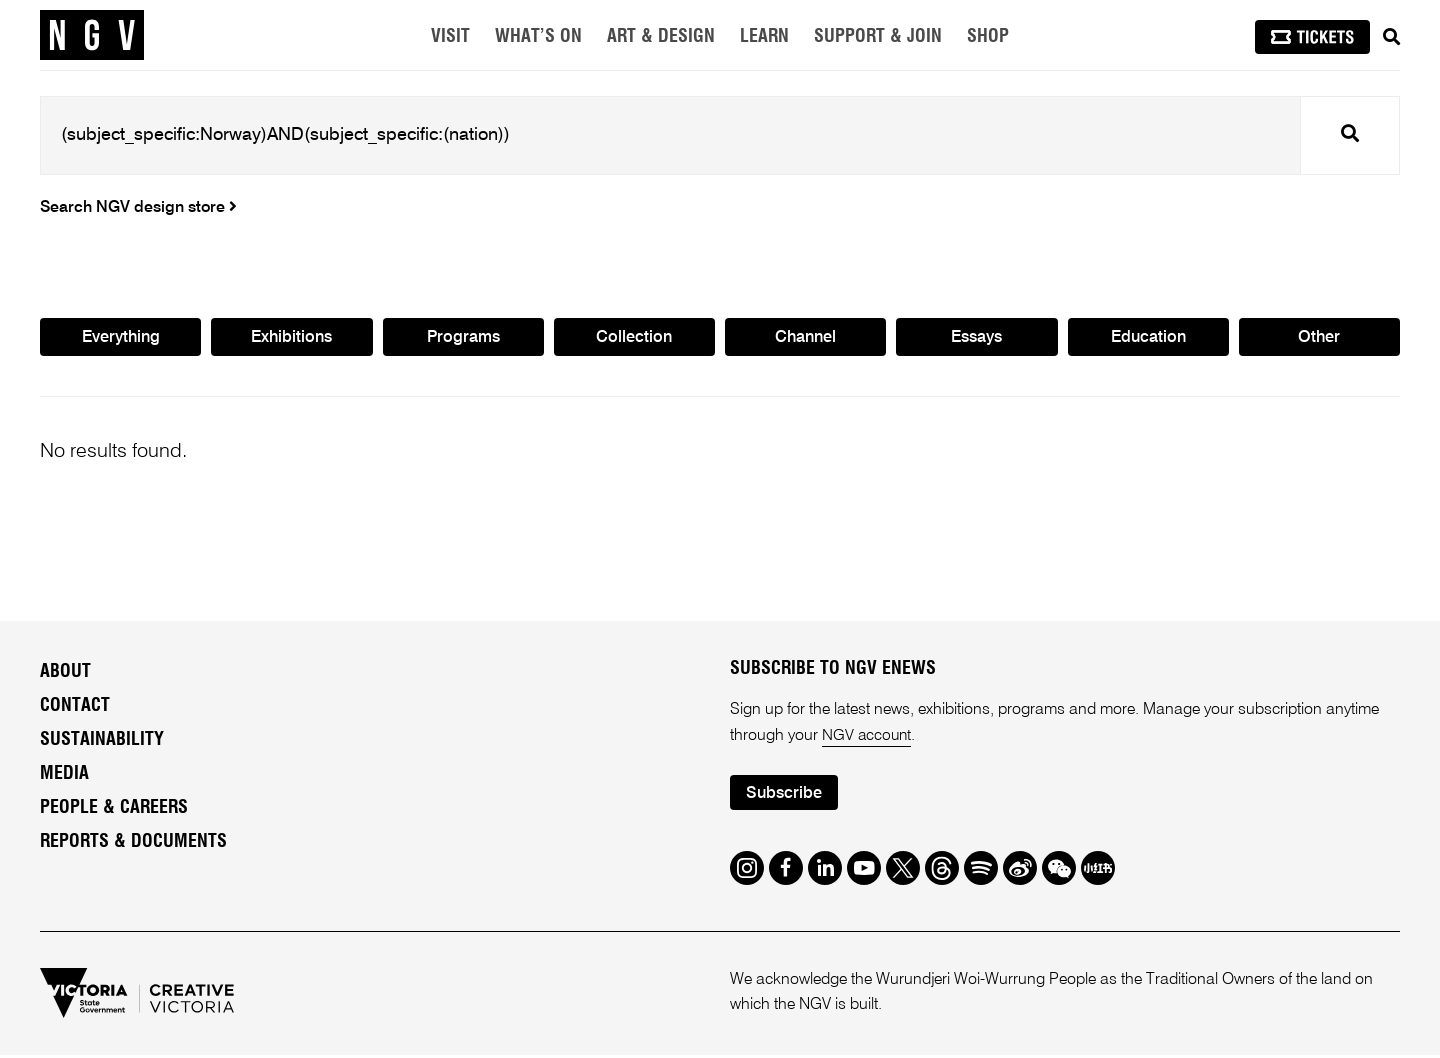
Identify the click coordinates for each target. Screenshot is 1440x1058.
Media (64, 776)
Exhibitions (291, 339)
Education (1148, 339)
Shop (988, 37)
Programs (463, 339)
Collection (634, 339)
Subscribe (786, 796)
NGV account (868, 738)
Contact (75, 708)
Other (1319, 339)
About (65, 674)
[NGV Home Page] (92, 35)
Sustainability (102, 742)
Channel (806, 339)
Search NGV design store (138, 208)
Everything (120, 339)
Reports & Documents (133, 844)
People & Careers (114, 810)
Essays (977, 339)
